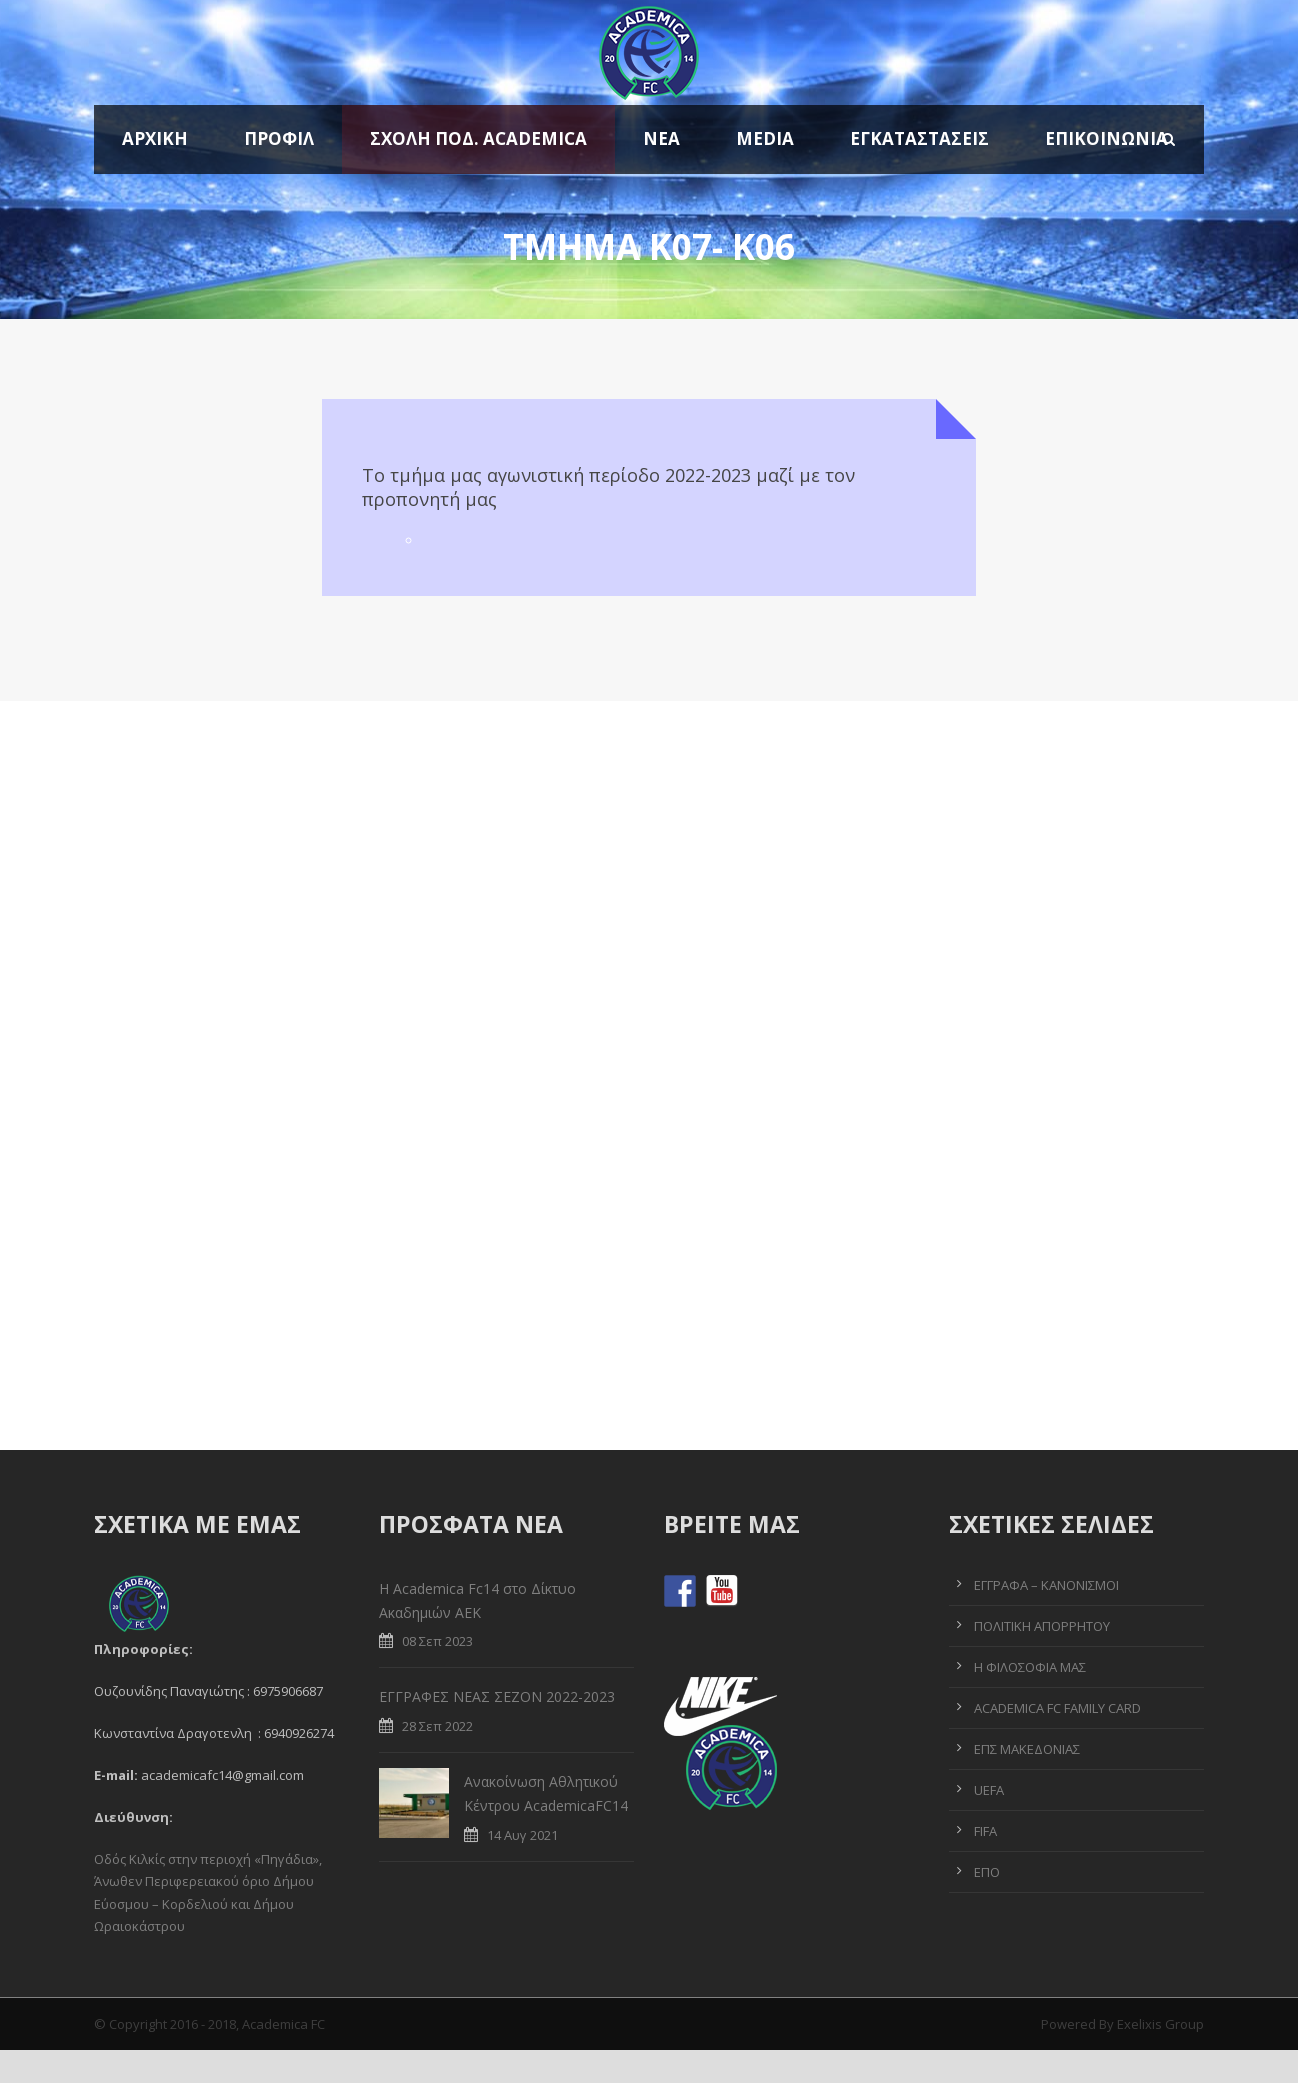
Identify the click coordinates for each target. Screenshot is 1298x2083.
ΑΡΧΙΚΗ (155, 138)
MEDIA (765, 138)
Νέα (661, 138)
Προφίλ (279, 138)
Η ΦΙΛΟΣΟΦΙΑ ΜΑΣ (1030, 1667)
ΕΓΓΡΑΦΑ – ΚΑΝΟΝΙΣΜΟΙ (1046, 1585)
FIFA (985, 1831)
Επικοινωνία (1106, 138)
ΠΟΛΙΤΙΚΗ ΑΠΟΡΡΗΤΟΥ (1042, 1626)
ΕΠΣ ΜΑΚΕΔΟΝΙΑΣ (1027, 1749)
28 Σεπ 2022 (437, 1726)
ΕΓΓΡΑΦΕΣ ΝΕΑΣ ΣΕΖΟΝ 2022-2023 (497, 1696)
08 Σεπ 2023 (437, 1641)
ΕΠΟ (987, 1872)
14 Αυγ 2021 (522, 1835)
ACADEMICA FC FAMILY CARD (1057, 1708)
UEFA (989, 1790)
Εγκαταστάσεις (919, 138)
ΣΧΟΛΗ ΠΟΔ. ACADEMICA (478, 138)
